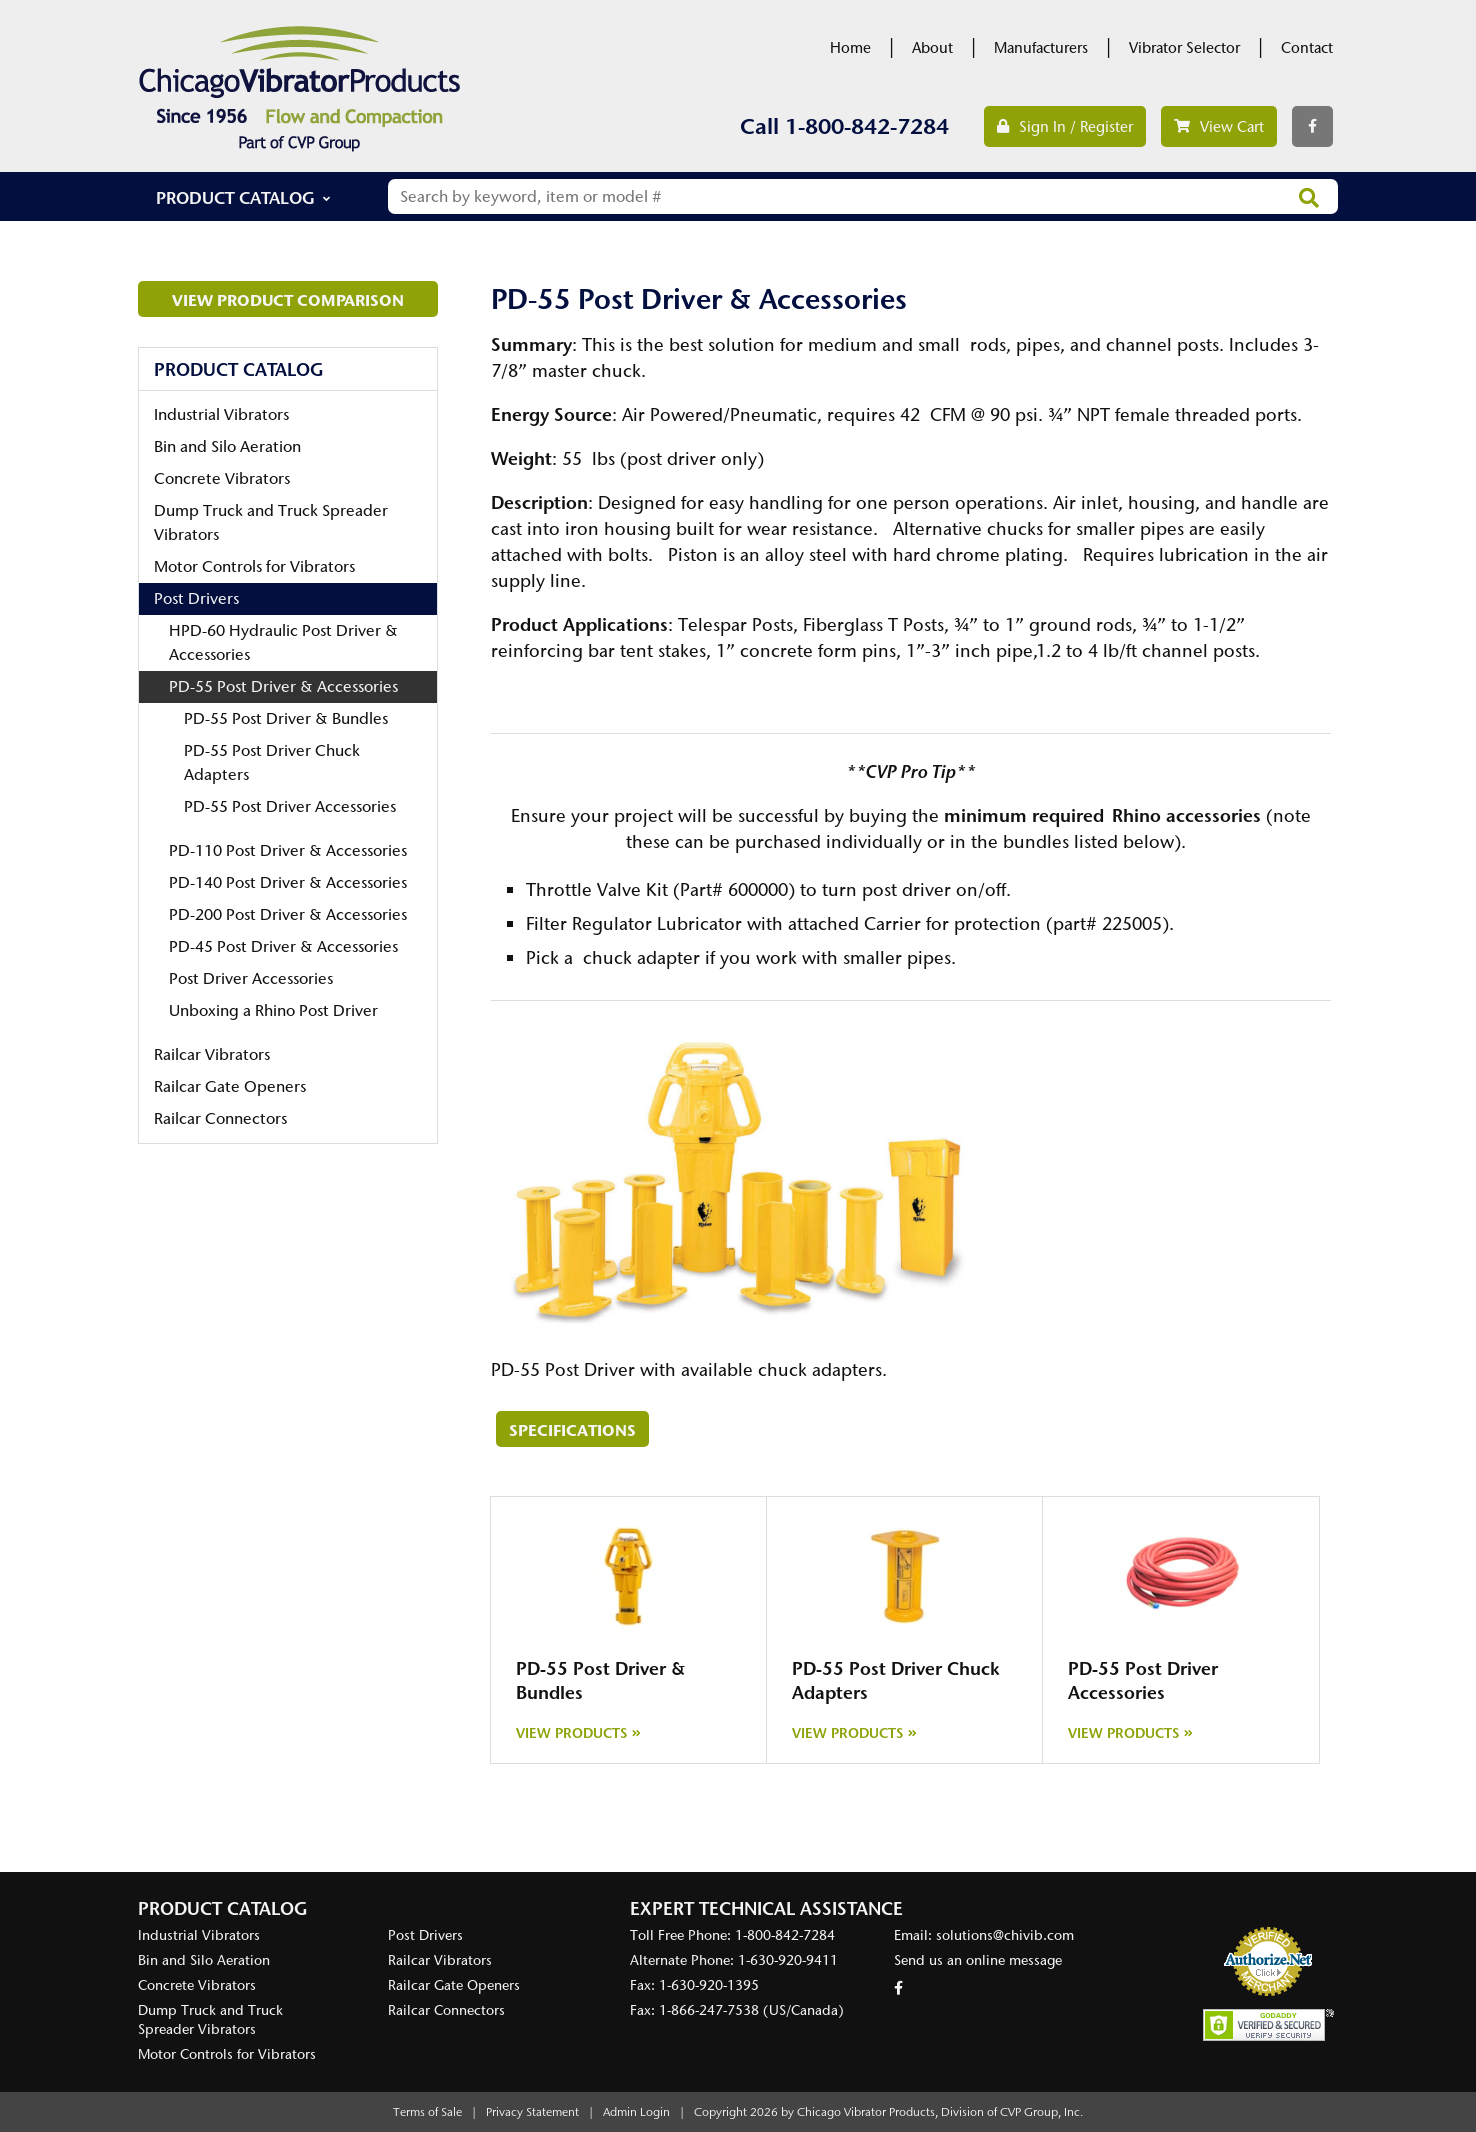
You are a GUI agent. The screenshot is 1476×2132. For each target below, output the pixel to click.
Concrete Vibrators (222, 478)
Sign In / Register (1065, 127)
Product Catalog (235, 197)
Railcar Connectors (220, 1118)
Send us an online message (978, 1960)
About (932, 48)
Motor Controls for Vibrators (254, 566)
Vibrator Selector (1184, 48)
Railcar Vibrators (212, 1054)
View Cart (1219, 127)
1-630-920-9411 (788, 1960)
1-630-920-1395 (709, 1985)
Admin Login (636, 2112)
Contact (1307, 48)
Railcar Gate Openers (230, 1086)
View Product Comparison (288, 300)
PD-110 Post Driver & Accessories (288, 850)
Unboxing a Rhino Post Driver (273, 1010)
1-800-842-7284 (867, 126)
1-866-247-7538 (709, 2010)
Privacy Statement (532, 2112)
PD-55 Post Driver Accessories (290, 806)
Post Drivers (196, 598)
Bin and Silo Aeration (227, 446)
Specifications (572, 1430)
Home (850, 48)
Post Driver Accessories (251, 978)
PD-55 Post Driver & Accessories (283, 686)
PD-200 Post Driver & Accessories (288, 914)
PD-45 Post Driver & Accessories (283, 946)
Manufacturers (1041, 48)
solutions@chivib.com (1005, 1935)
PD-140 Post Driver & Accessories (288, 882)
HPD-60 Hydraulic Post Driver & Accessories (283, 642)
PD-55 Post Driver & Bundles (286, 718)
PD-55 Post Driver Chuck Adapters (272, 762)
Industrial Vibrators (221, 414)
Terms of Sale (427, 2112)
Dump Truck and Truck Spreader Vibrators (271, 522)
